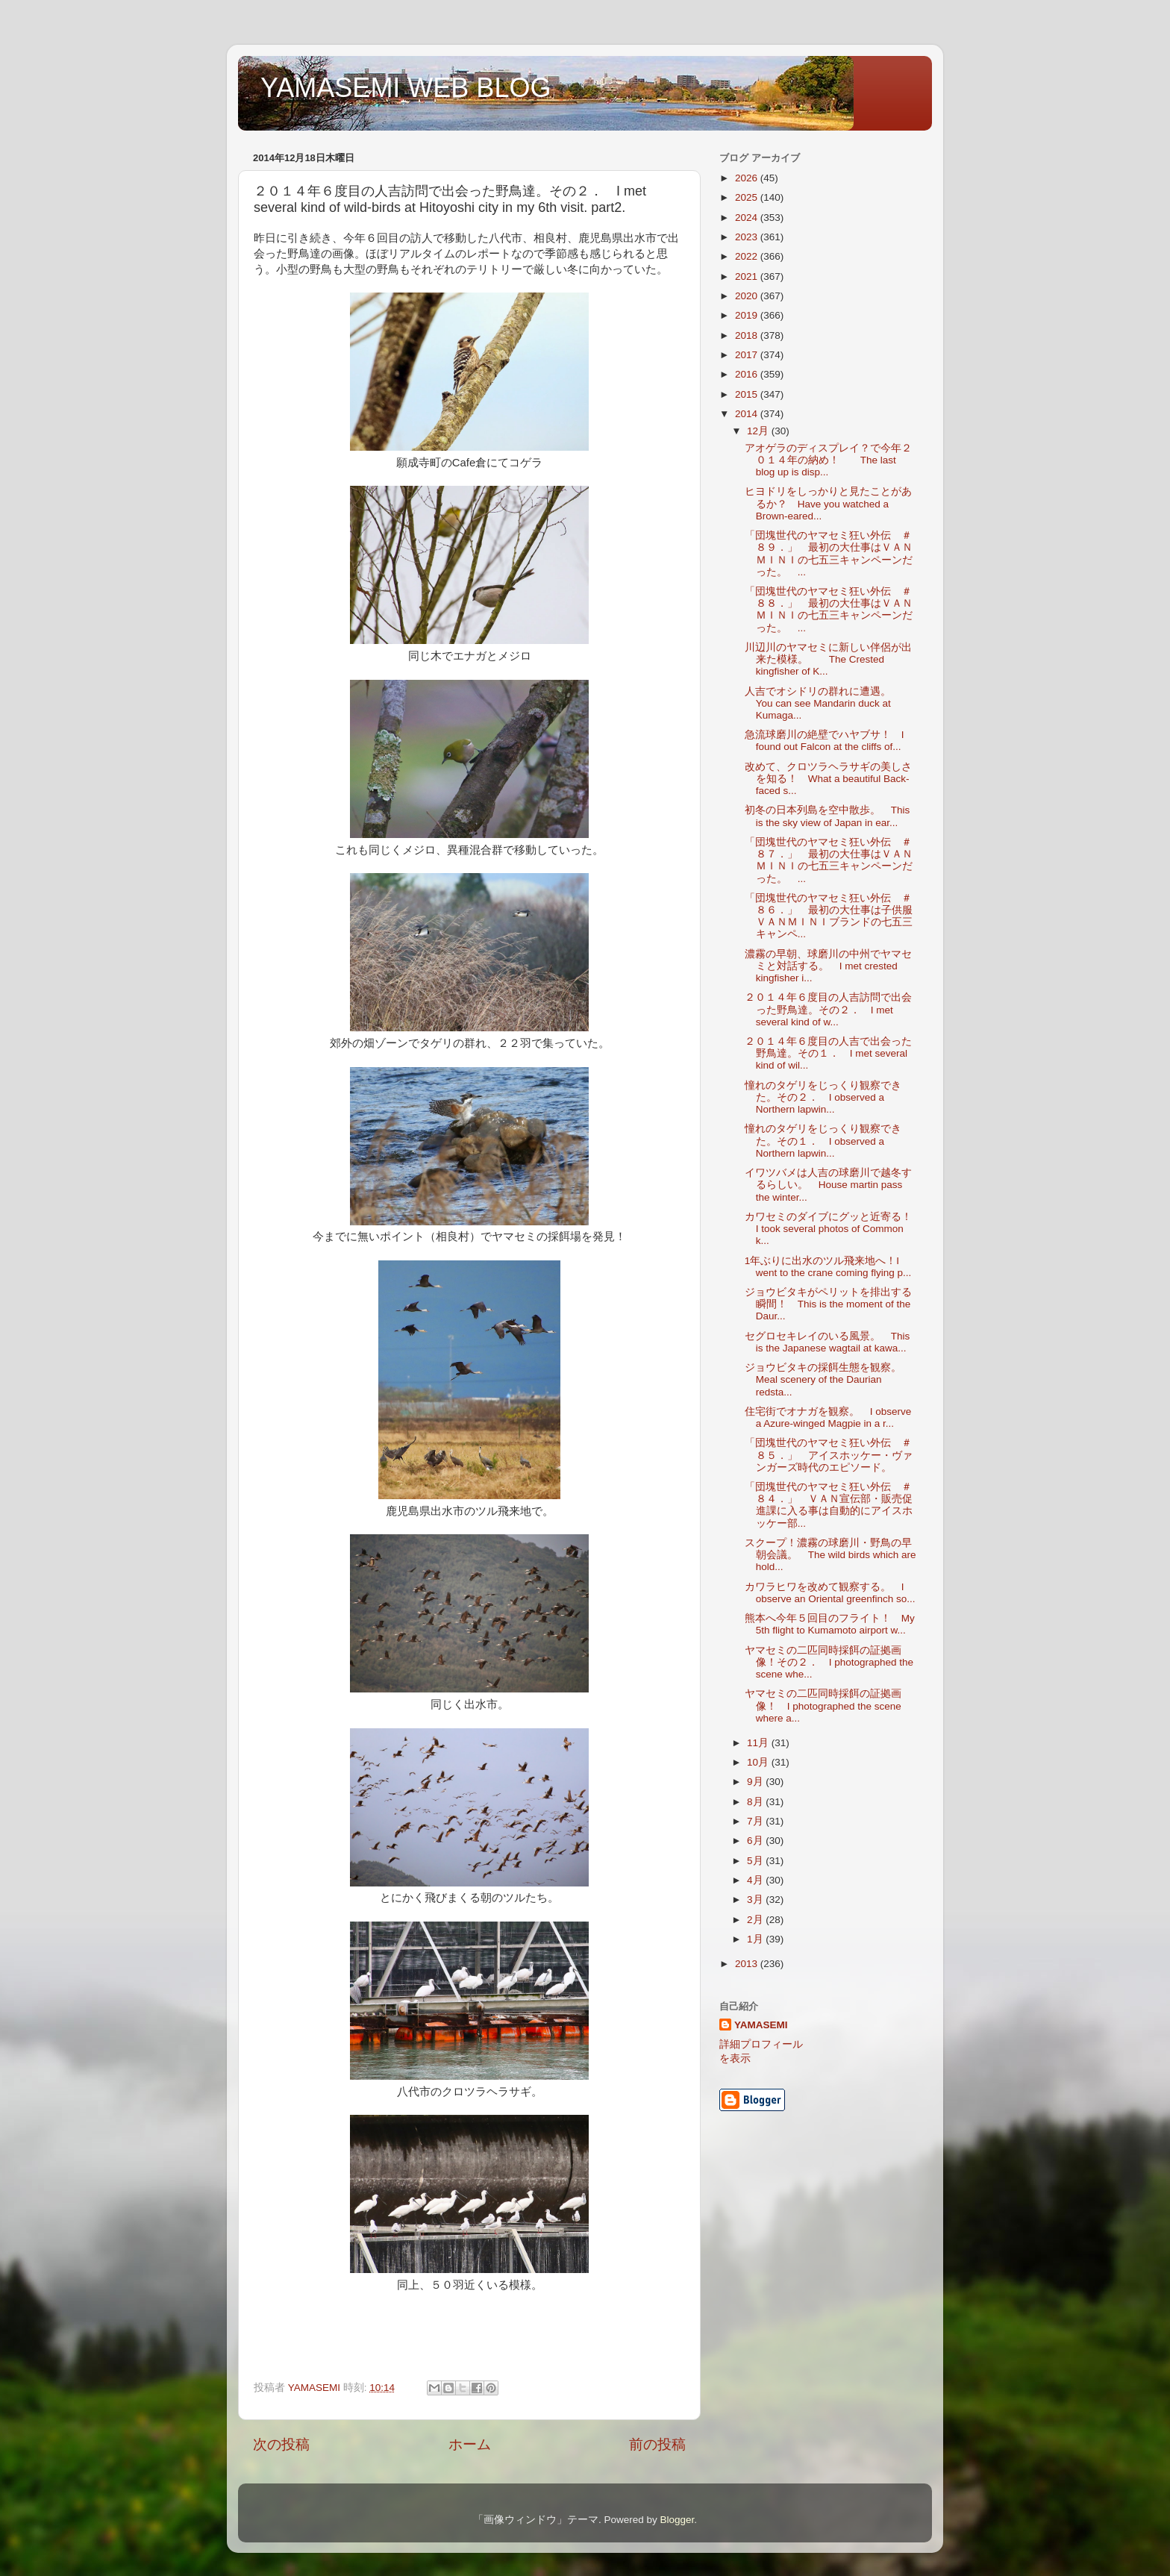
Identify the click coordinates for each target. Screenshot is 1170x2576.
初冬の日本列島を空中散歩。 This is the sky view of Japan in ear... (827, 816)
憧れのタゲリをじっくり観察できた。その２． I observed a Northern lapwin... (823, 1097)
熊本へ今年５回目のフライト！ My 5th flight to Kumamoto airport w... (830, 1624)
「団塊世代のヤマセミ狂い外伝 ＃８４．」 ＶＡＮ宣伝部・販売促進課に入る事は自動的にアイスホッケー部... (829, 1505)
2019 (747, 315)
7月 (756, 1821)
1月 (756, 1939)
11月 (759, 1742)
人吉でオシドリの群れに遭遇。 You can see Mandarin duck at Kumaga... (823, 703)
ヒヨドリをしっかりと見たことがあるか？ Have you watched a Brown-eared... (828, 503)
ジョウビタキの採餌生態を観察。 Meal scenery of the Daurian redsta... (828, 1379)
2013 (747, 1963)
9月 (756, 1781)
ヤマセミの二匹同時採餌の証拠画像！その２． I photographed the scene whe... (829, 1662)
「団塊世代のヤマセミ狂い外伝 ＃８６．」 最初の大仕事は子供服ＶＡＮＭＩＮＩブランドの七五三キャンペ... (829, 916)
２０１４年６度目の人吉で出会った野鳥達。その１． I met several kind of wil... (828, 1053)
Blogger (677, 2519)
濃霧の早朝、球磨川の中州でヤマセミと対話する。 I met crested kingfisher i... (828, 966)
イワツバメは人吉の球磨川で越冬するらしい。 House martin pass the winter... (828, 1184)
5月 (756, 1860)
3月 (756, 1899)
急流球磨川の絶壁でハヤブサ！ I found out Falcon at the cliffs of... (824, 740)
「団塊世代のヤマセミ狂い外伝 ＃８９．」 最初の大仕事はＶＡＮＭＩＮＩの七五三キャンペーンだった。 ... (829, 554)
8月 (756, 1801)
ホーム (469, 2444)
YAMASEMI (761, 2025)
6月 (756, 1840)
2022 (747, 256)
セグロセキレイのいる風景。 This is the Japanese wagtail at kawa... (827, 1342)
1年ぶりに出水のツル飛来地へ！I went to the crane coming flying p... (828, 1266)
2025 (747, 197)
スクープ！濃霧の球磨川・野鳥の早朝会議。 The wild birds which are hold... (830, 1554)
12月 (759, 431)
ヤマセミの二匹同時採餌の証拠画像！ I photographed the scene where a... (823, 1705)
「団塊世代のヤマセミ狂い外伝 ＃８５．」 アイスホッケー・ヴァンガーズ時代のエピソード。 (829, 1454)
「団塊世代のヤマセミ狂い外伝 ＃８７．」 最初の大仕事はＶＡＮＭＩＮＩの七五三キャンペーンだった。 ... (829, 860)
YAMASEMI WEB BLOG (405, 87)
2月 (756, 1919)
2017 (747, 354)
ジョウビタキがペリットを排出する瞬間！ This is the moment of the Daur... (828, 1304)
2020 (747, 295)
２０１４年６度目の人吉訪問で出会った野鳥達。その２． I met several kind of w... (828, 1009)
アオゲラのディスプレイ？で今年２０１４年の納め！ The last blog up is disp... (828, 460)
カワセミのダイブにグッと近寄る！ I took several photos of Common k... (833, 1228)
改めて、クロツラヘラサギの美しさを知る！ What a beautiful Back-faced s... (828, 778)
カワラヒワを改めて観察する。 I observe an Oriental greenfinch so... (830, 1592)
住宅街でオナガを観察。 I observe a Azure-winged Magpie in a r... (828, 1417)
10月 (759, 1762)
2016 (747, 374)
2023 (747, 237)
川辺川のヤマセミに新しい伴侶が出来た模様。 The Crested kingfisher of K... (828, 659)
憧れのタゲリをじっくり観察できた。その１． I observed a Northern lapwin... (823, 1140)
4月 (756, 1880)
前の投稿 (657, 2444)
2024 (747, 217)
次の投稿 (281, 2444)
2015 (747, 394)
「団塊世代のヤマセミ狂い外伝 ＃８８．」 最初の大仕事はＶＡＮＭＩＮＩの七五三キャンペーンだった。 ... (829, 610)
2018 (747, 335)
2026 (747, 178)
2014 (747, 413)
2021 (747, 276)
